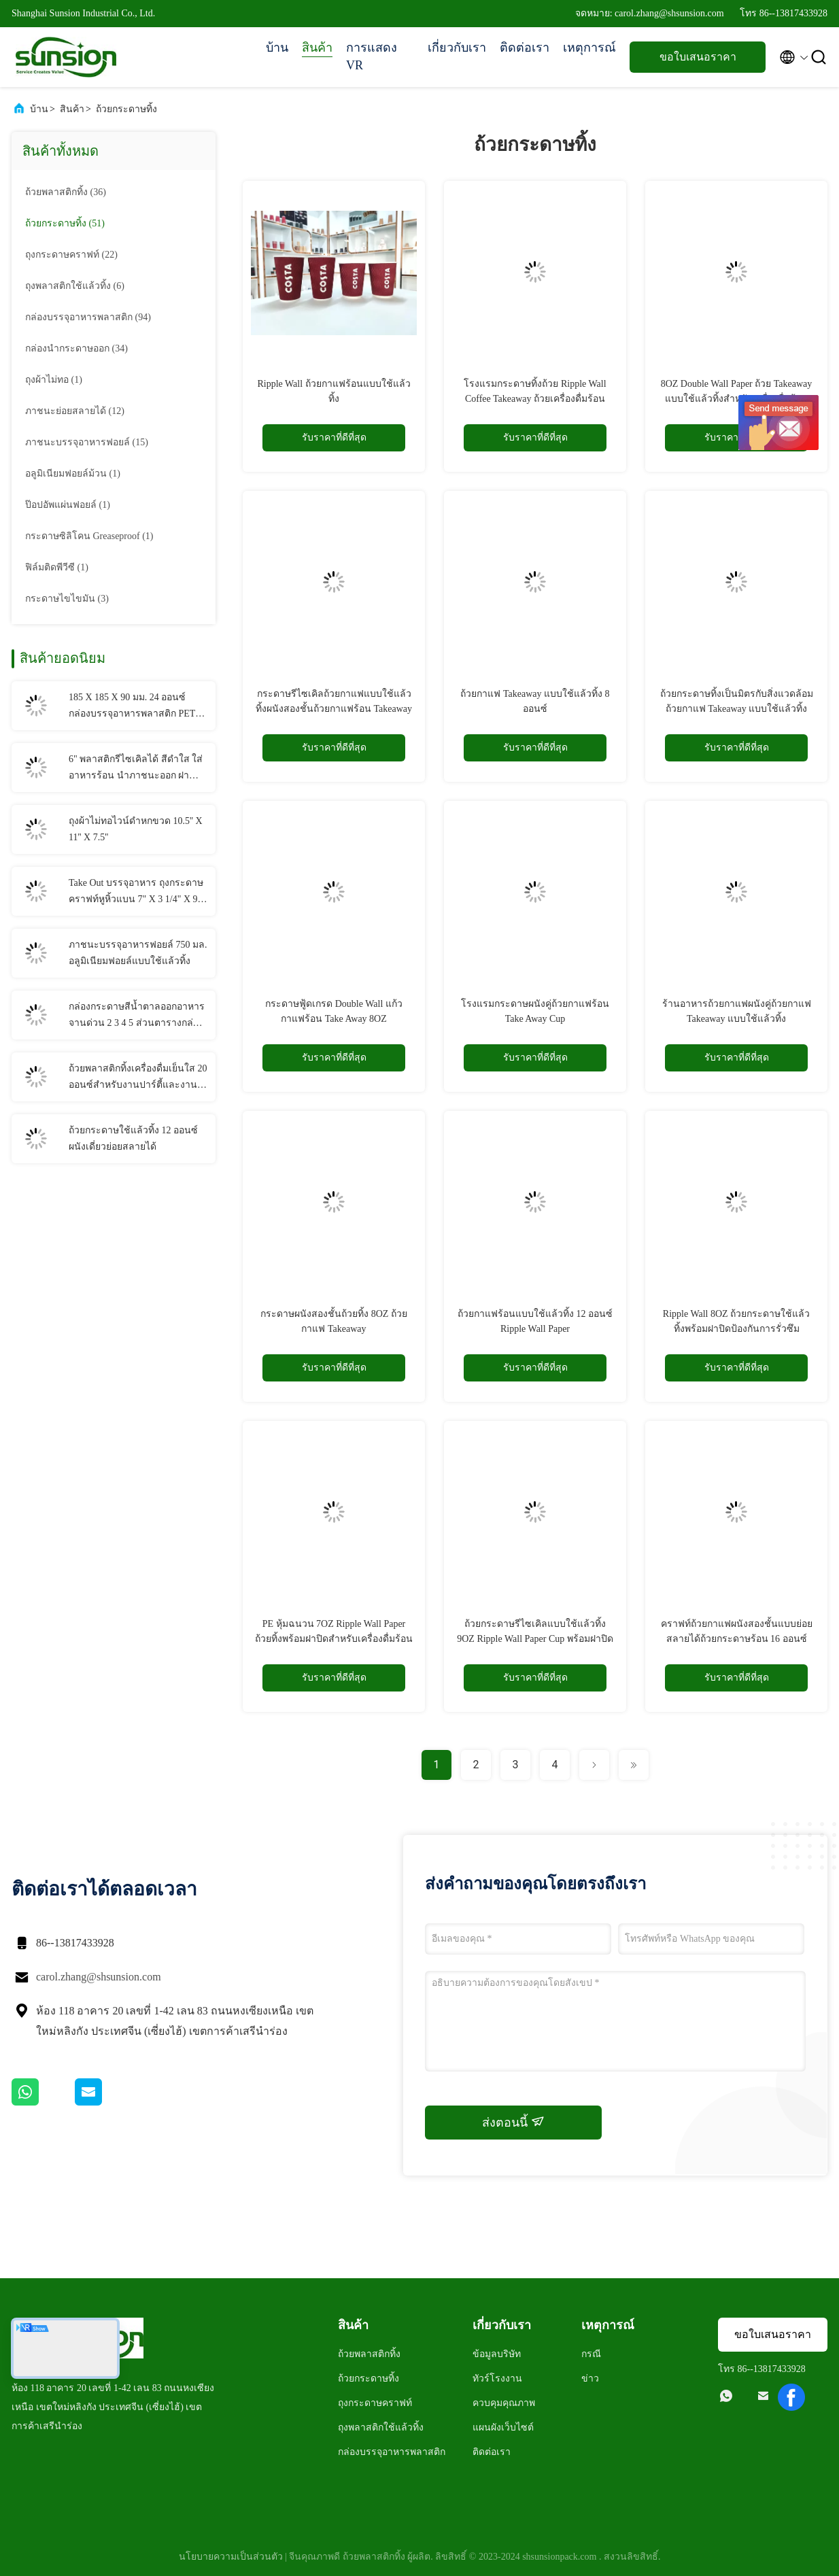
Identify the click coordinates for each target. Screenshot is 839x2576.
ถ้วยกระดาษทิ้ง (126, 109)
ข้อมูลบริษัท (497, 2354)
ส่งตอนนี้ (513, 2121)
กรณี (591, 2354)
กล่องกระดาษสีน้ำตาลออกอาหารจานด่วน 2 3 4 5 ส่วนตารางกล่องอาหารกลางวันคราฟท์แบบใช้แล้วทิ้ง (137, 1016)
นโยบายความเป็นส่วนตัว (231, 2557)
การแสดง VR (371, 56)
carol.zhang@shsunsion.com (98, 1976)
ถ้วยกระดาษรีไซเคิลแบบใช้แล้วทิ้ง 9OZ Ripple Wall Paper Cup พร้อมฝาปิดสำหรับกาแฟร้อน (535, 1639)
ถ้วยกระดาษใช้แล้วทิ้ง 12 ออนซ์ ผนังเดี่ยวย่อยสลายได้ (133, 1138)
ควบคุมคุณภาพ (504, 2403)
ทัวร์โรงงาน (497, 2378)
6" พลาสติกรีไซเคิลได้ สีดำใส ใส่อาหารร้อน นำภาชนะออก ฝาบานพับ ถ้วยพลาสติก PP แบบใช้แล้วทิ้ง (136, 769)
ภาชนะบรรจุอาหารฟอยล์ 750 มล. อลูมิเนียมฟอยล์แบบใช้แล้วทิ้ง (138, 953)
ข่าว (590, 2378)
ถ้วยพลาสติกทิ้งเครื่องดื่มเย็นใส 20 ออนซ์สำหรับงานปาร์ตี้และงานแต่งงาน (138, 1078)
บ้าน (277, 47)
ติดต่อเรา (524, 47)
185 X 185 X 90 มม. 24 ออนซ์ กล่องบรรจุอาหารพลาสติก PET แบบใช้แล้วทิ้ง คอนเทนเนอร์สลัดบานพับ (136, 707)
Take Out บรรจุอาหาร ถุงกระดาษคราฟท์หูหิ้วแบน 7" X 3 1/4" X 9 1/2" (136, 893)
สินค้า (317, 47)
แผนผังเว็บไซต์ (503, 2427)
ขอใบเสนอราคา (698, 57)
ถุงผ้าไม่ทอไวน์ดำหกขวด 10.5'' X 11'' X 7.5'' (136, 829)
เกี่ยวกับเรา (457, 47)
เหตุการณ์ (589, 47)
